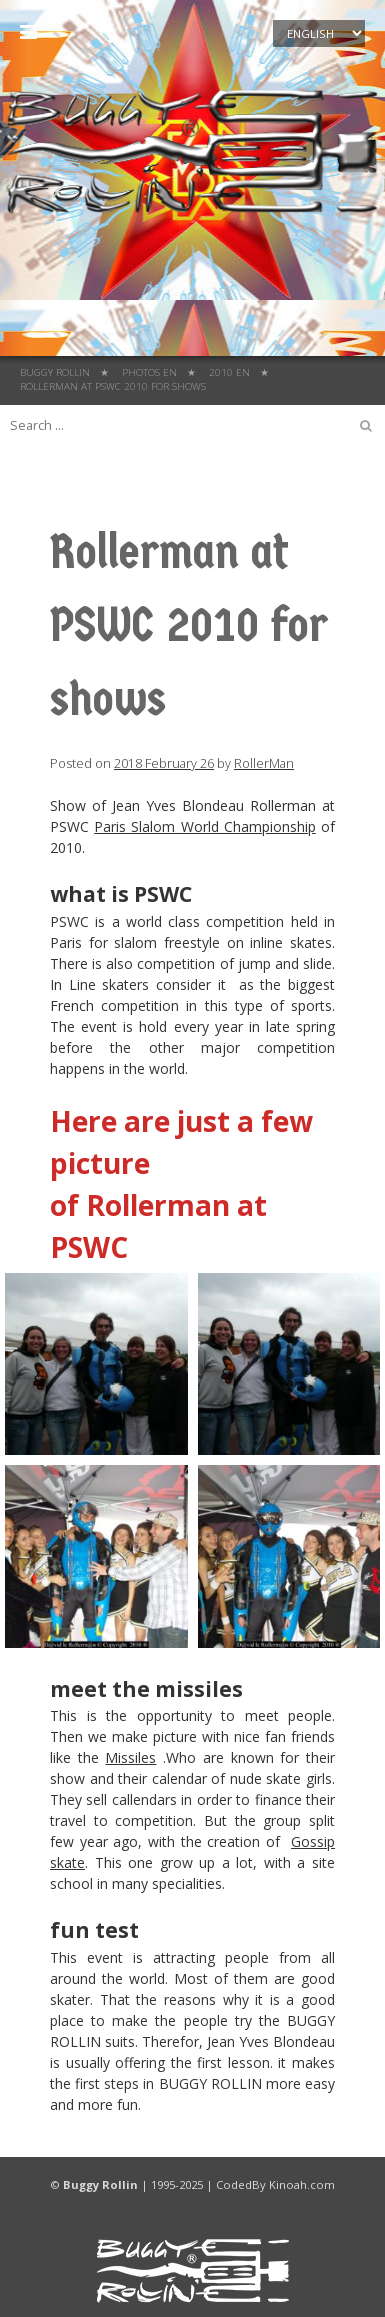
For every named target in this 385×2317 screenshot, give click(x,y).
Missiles (130, 1757)
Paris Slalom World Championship (205, 826)
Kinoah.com (302, 2184)
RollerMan (264, 763)
